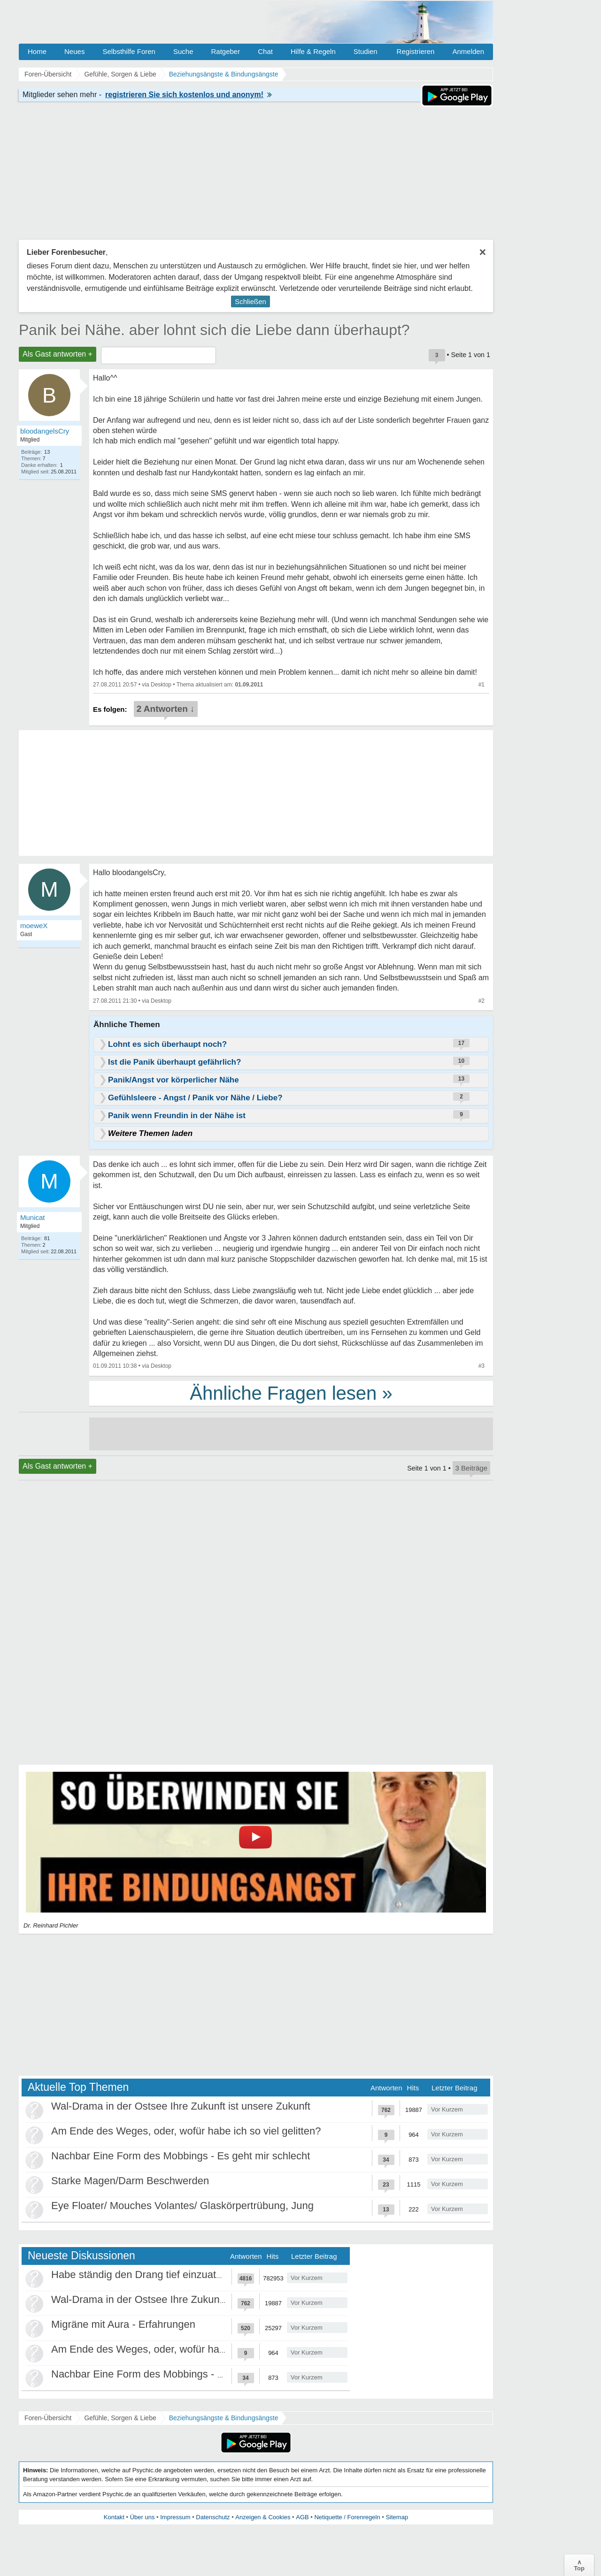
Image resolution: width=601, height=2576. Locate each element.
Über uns (142, 2517)
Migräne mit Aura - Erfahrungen (123, 2324)
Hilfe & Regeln (313, 51)
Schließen (250, 301)
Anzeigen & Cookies (262, 2517)
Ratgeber (225, 51)
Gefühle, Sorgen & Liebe (120, 2418)
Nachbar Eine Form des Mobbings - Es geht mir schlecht (180, 2156)
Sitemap (396, 2517)
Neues (74, 51)
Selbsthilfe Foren (128, 51)
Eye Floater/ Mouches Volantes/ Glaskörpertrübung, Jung (182, 2205)
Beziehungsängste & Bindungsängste (223, 2418)
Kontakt (114, 2517)
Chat (265, 51)
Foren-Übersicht (47, 2418)
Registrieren (416, 51)
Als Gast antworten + (57, 354)
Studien (366, 51)
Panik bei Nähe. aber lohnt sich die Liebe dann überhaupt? (214, 329)
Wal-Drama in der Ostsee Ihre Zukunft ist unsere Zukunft (180, 2106)
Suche (183, 51)
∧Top (579, 2565)
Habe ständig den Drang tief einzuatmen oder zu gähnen (181, 2274)
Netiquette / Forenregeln (347, 2517)
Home (37, 51)
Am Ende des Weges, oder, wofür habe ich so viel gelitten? (186, 2131)
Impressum (175, 2517)
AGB (302, 2517)
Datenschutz (213, 2517)
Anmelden (468, 51)
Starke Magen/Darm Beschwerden (130, 2181)
